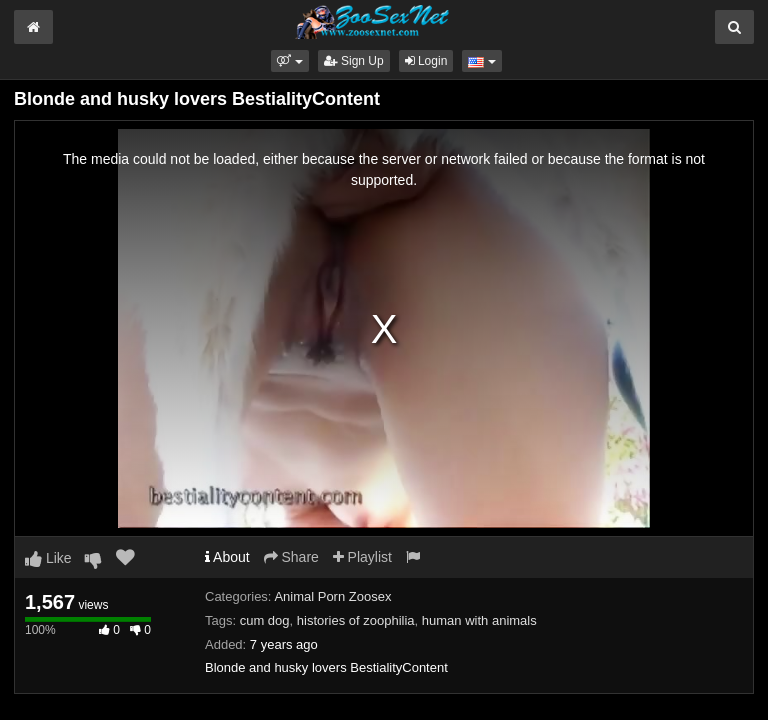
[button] (289, 61)
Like (48, 558)
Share (291, 557)
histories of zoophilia (356, 620)
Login (426, 61)
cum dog (265, 620)
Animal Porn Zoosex (332, 596)
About (227, 557)
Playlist (362, 557)
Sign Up (354, 61)
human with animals (479, 620)
